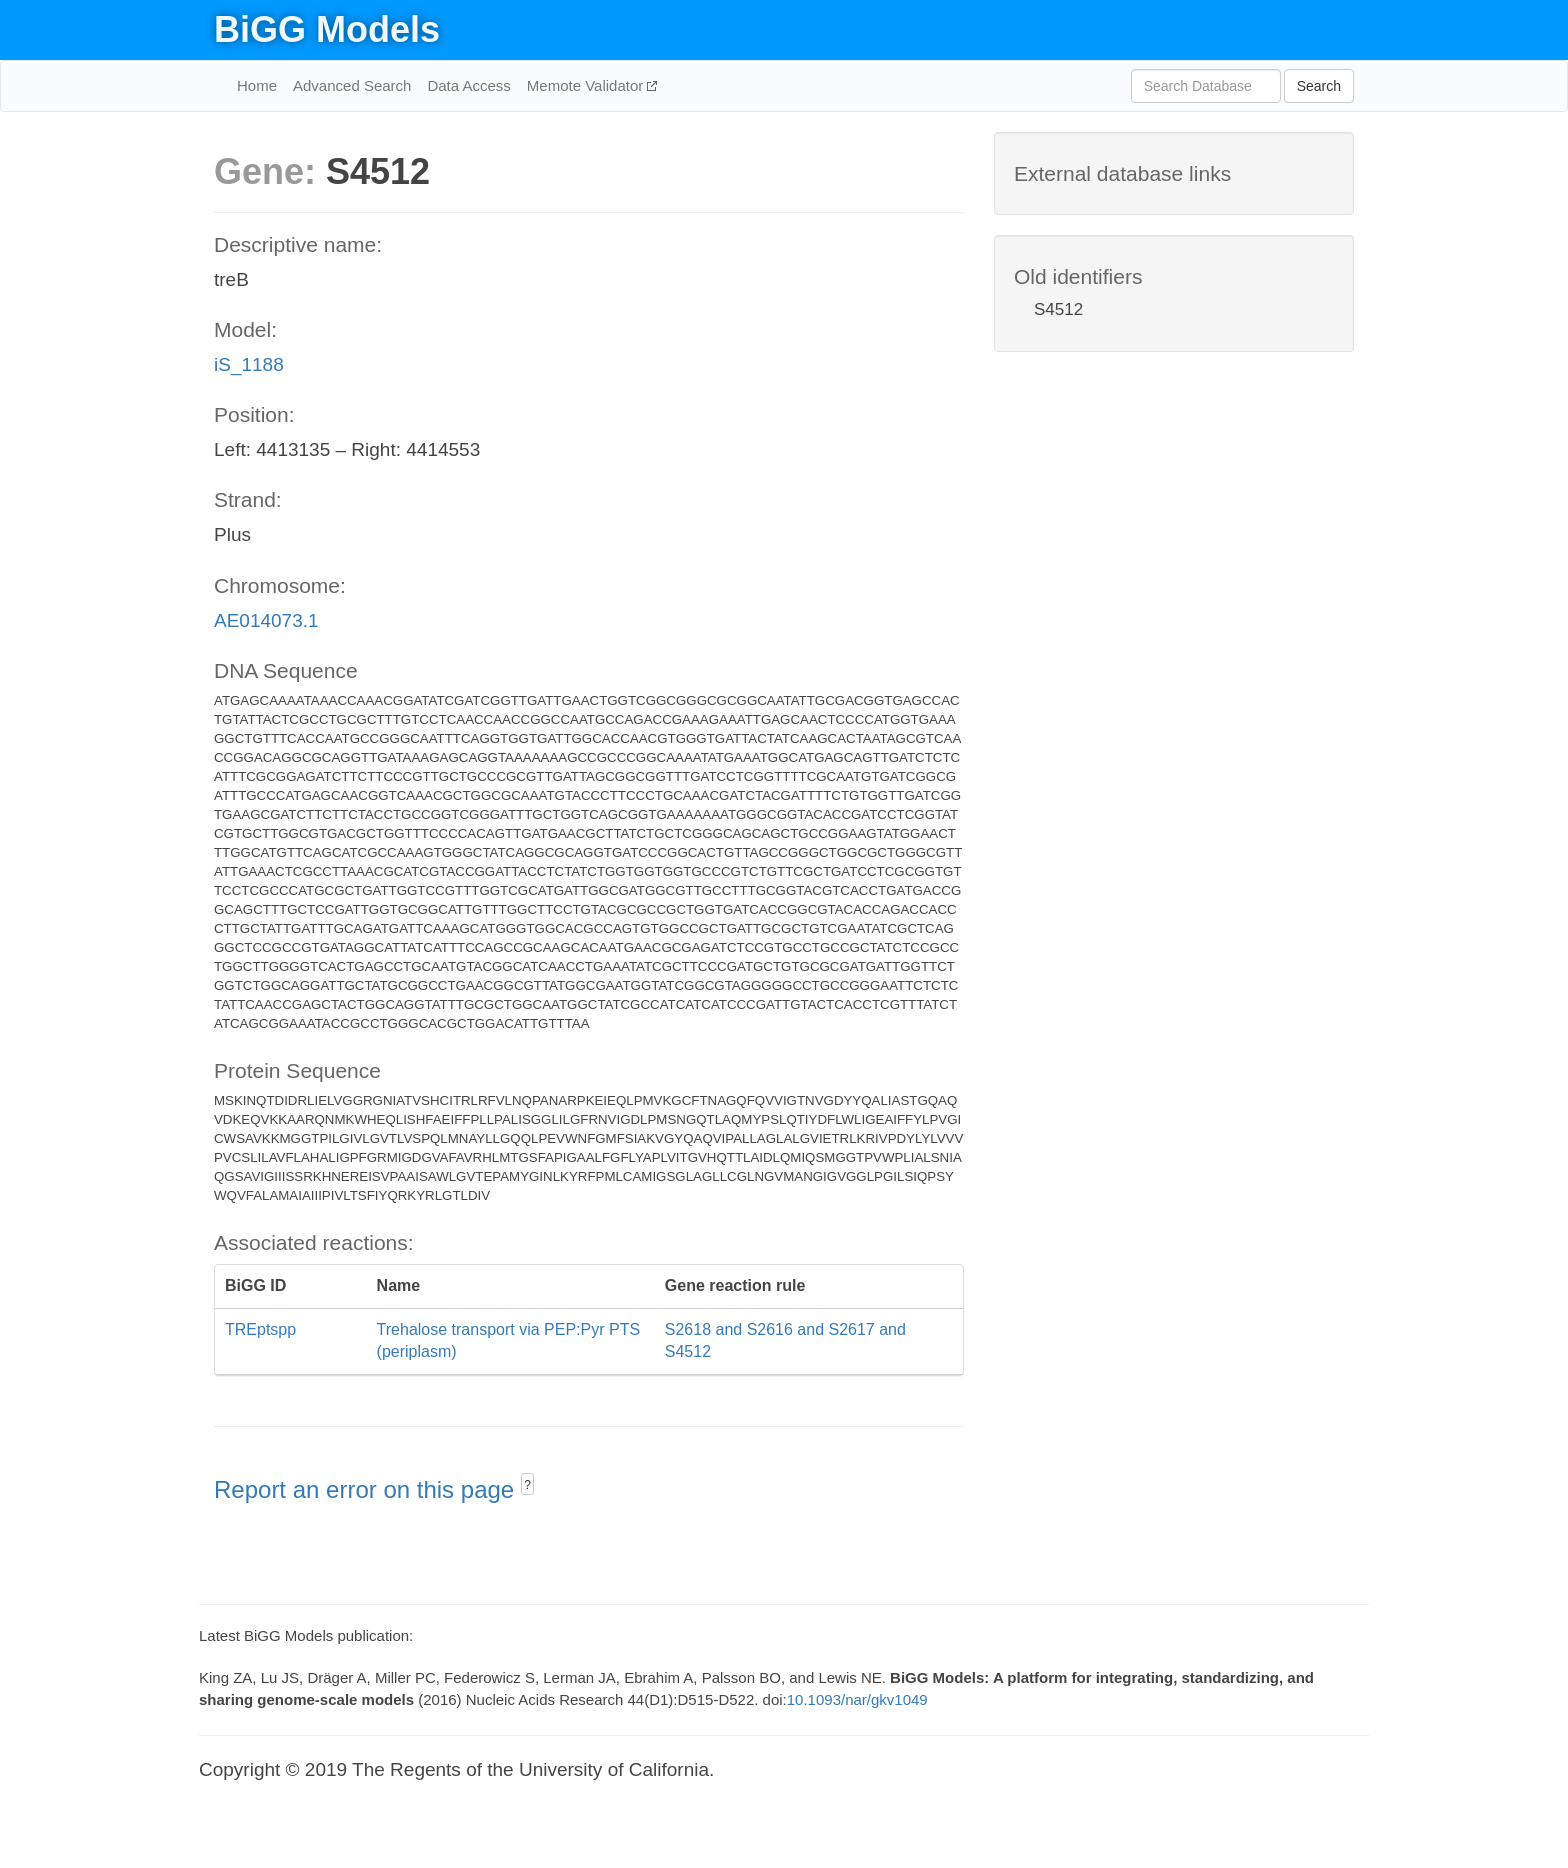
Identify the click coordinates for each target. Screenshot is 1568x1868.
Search (1319, 86)
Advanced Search (352, 85)
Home (257, 85)
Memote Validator (587, 85)
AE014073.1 (266, 620)
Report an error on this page (367, 1489)
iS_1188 (249, 364)
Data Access (468, 85)
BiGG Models (327, 29)
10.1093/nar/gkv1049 (857, 1699)
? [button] (527, 1485)
